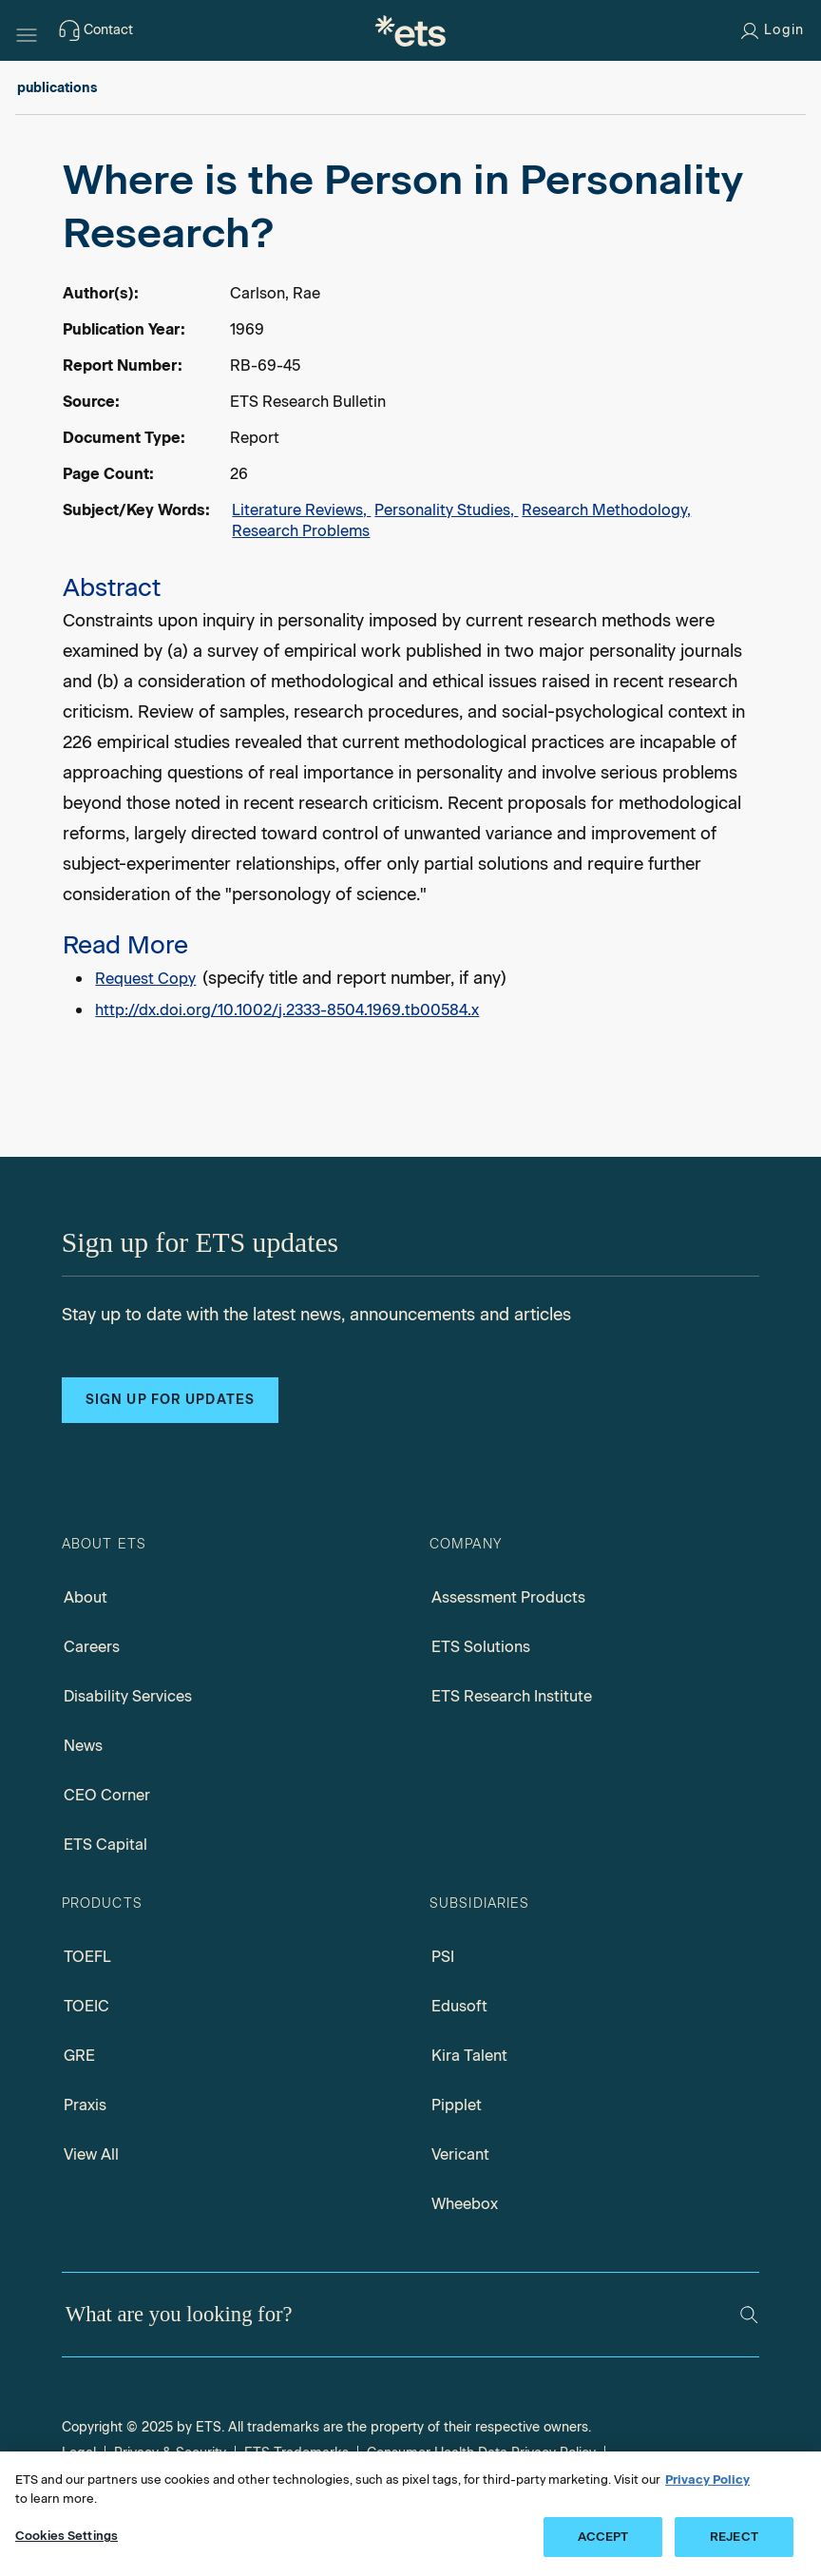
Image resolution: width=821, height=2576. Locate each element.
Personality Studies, (446, 510)
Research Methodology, (606, 510)
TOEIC (86, 2006)
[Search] (748, 2314)
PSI (442, 1957)
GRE (79, 2056)
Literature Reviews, (301, 510)
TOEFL (87, 1957)
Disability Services (128, 1696)
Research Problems (301, 531)
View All (91, 2154)
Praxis (85, 2105)
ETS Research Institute (511, 1696)
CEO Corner (107, 1795)
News (83, 1746)
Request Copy (145, 979)
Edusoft (459, 2006)
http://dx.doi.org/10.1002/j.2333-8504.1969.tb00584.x (287, 1010)
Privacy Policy (707, 2479)
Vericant (460, 2154)
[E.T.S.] (410, 30)
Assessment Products (508, 1597)
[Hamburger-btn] (26, 30)
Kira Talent (469, 2056)
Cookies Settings (66, 2535)
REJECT (734, 2536)
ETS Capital (105, 1845)
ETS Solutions (480, 1647)
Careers (92, 1647)
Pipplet (456, 2105)
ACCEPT (603, 2536)
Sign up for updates (170, 1400)
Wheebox (464, 2204)
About (85, 1597)
